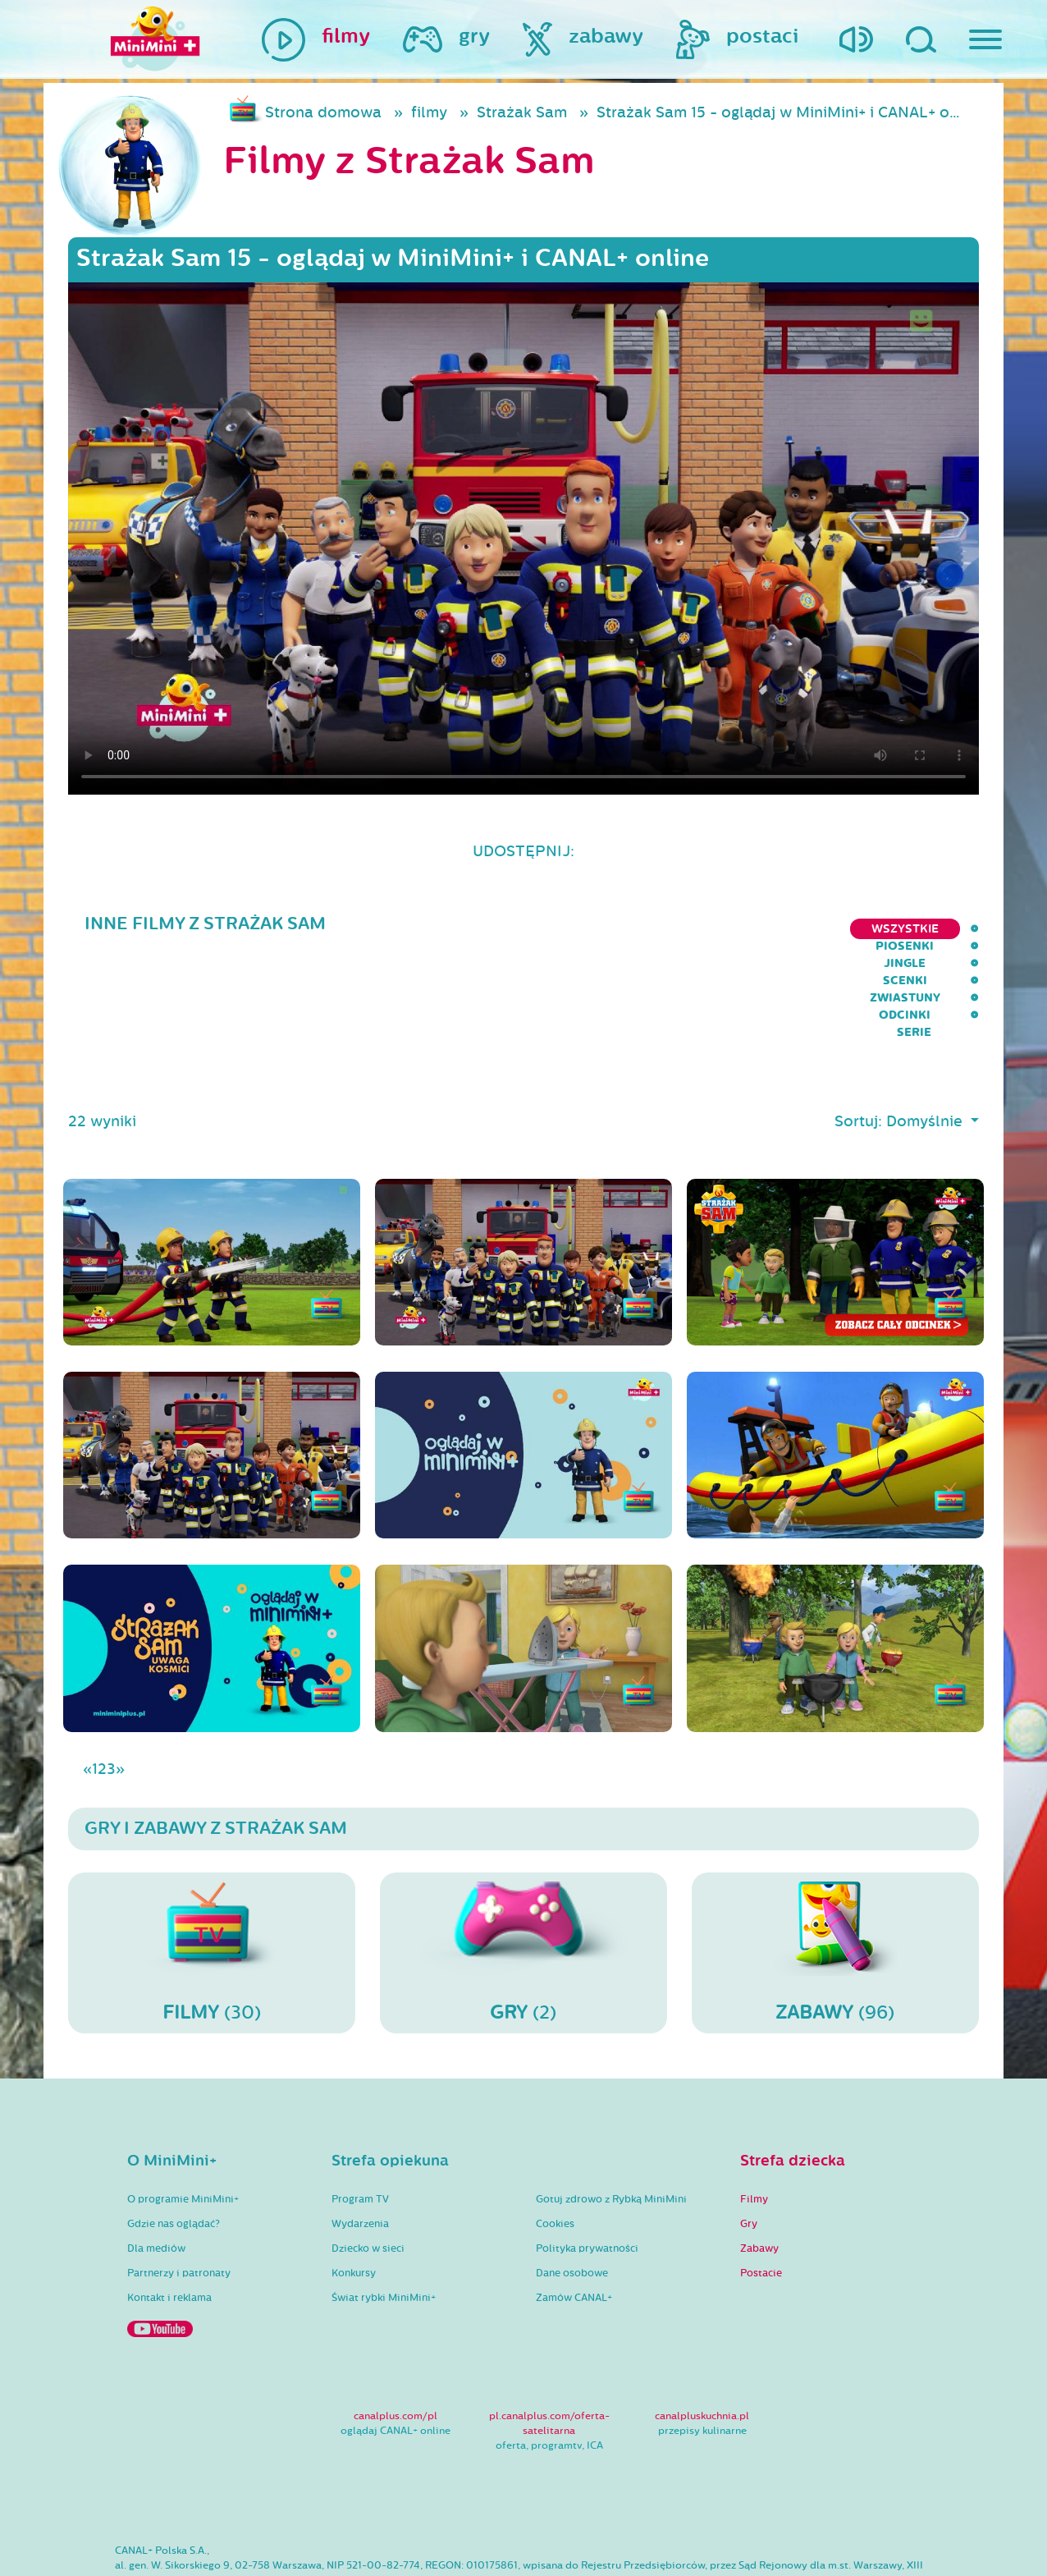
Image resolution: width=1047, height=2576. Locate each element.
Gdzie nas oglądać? (173, 2142)
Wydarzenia (360, 2142)
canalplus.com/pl (395, 2334)
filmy (429, 112)
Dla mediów (156, 2166)
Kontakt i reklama (169, 2216)
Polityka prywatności (587, 2166)
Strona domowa (323, 112)
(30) (211, 1870)
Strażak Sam (522, 112)
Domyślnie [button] (926, 1039)
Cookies (555, 2142)
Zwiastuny (801, 929)
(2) (523, 1870)
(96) (835, 1870)
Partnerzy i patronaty (179, 2191)
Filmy (754, 2117)
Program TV (360, 2117)
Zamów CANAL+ (574, 2216)
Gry (748, 2142)
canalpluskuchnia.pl (702, 2334)
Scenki (716, 929)
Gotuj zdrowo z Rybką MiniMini (611, 2117)
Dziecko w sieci (368, 2166)
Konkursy (353, 2191)
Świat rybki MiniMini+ (383, 2216)
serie (961, 929)
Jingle (645, 929)
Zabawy (759, 2166)
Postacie (761, 2191)
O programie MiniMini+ (183, 2117)
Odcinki (891, 929)
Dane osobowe (572, 2191)
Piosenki (567, 929)
